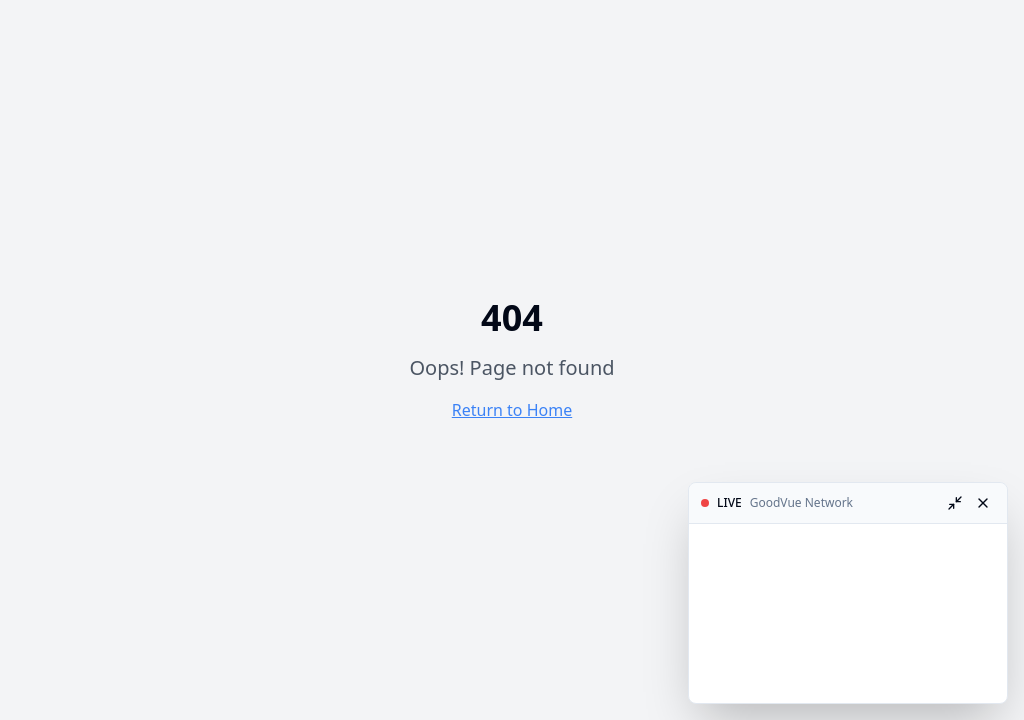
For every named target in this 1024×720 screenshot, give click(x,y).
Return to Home (512, 410)
